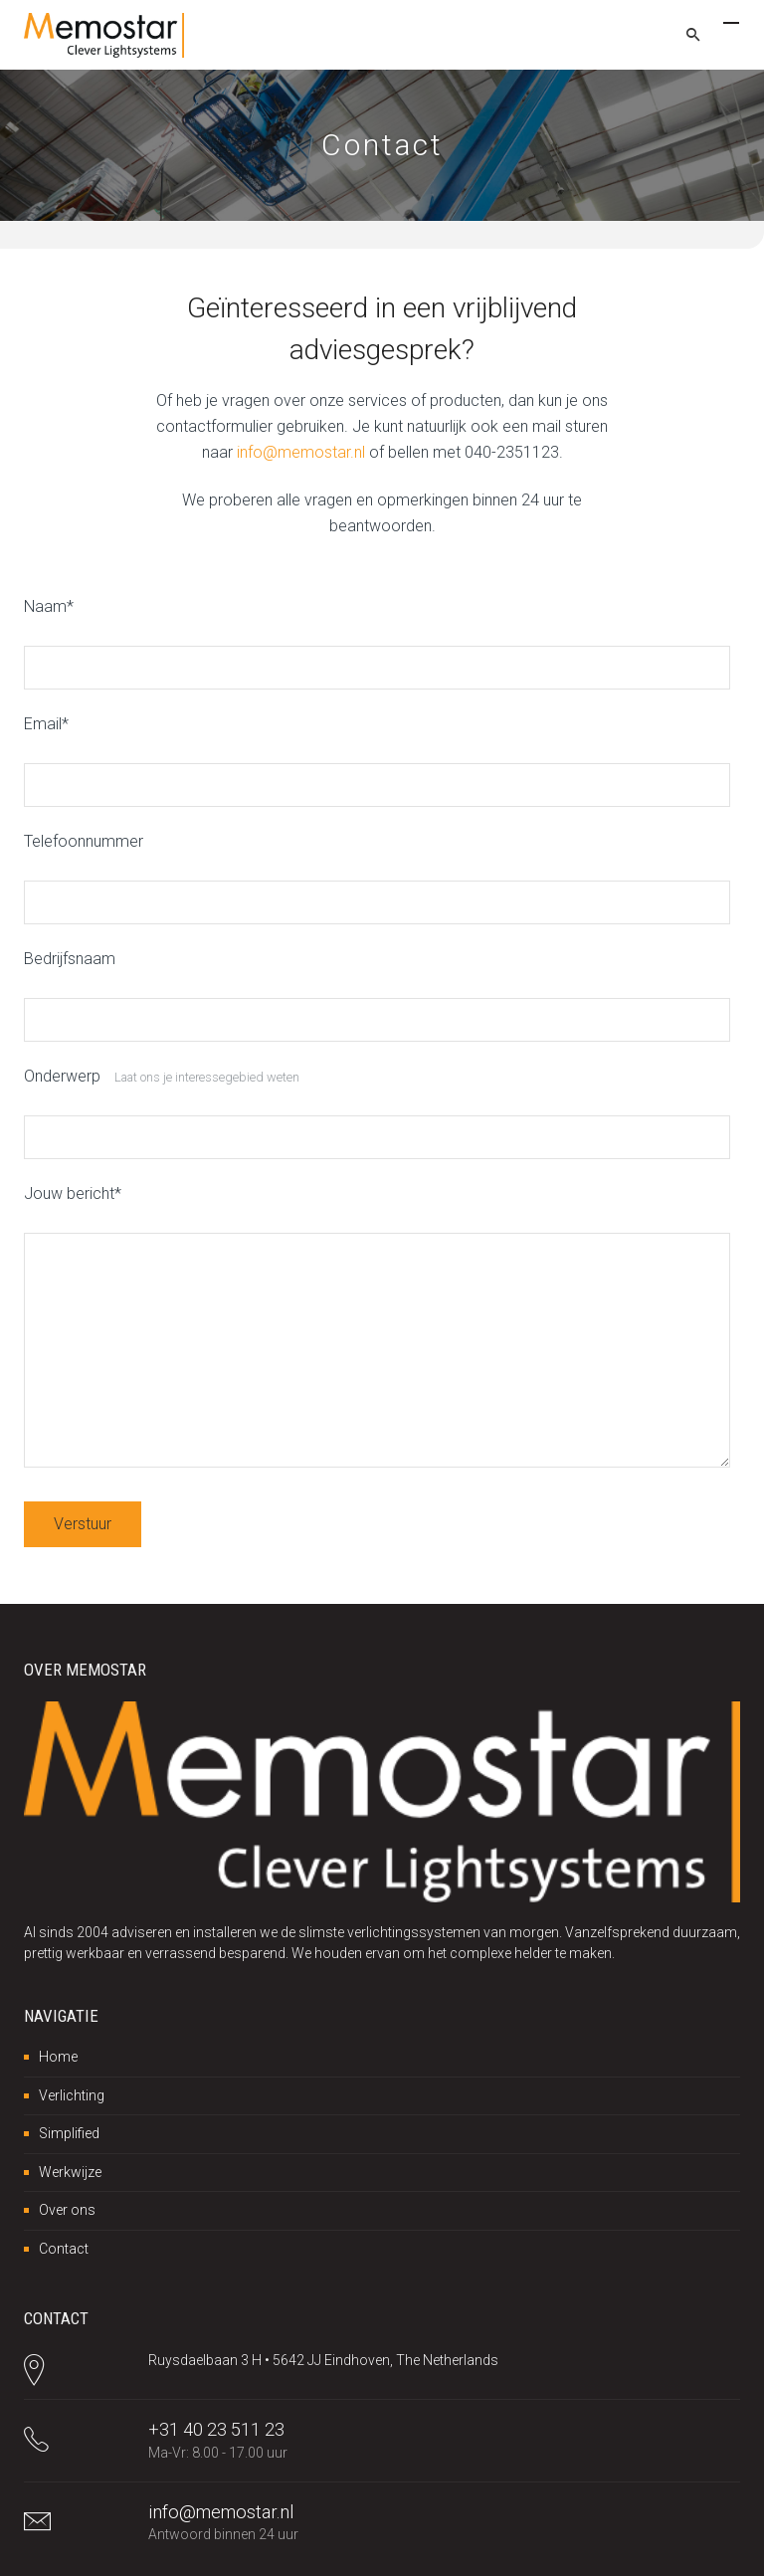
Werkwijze (70, 2172)
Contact (64, 2249)
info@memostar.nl (301, 452)
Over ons (67, 2210)
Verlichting (71, 2095)
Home (58, 2057)
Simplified (69, 2133)
